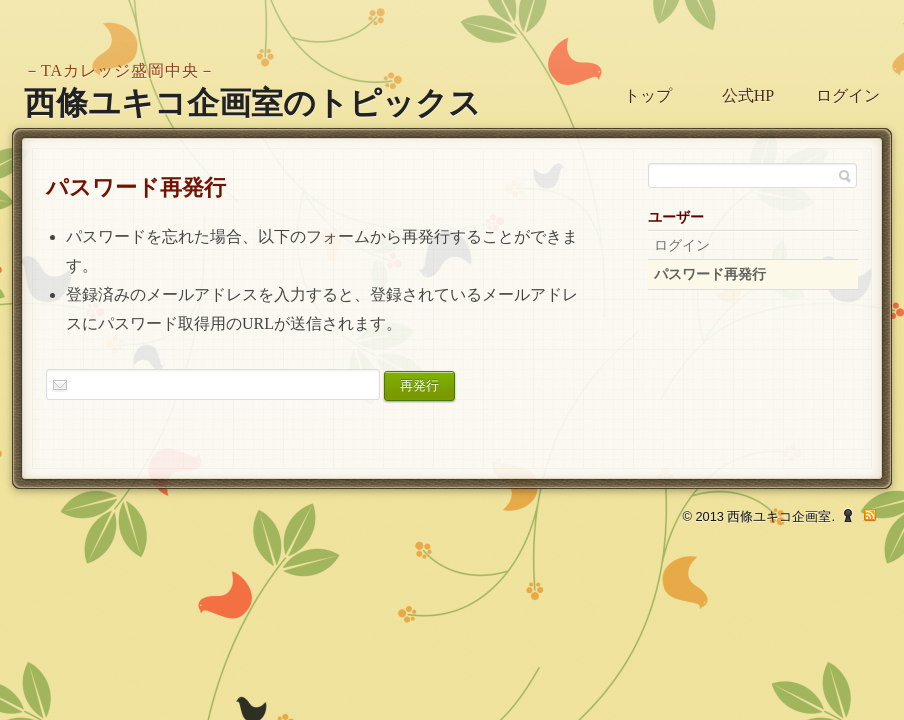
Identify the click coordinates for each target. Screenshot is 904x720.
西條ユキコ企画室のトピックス (252, 103)
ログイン (848, 95)
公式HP (748, 95)
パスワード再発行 (710, 274)
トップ (648, 95)
